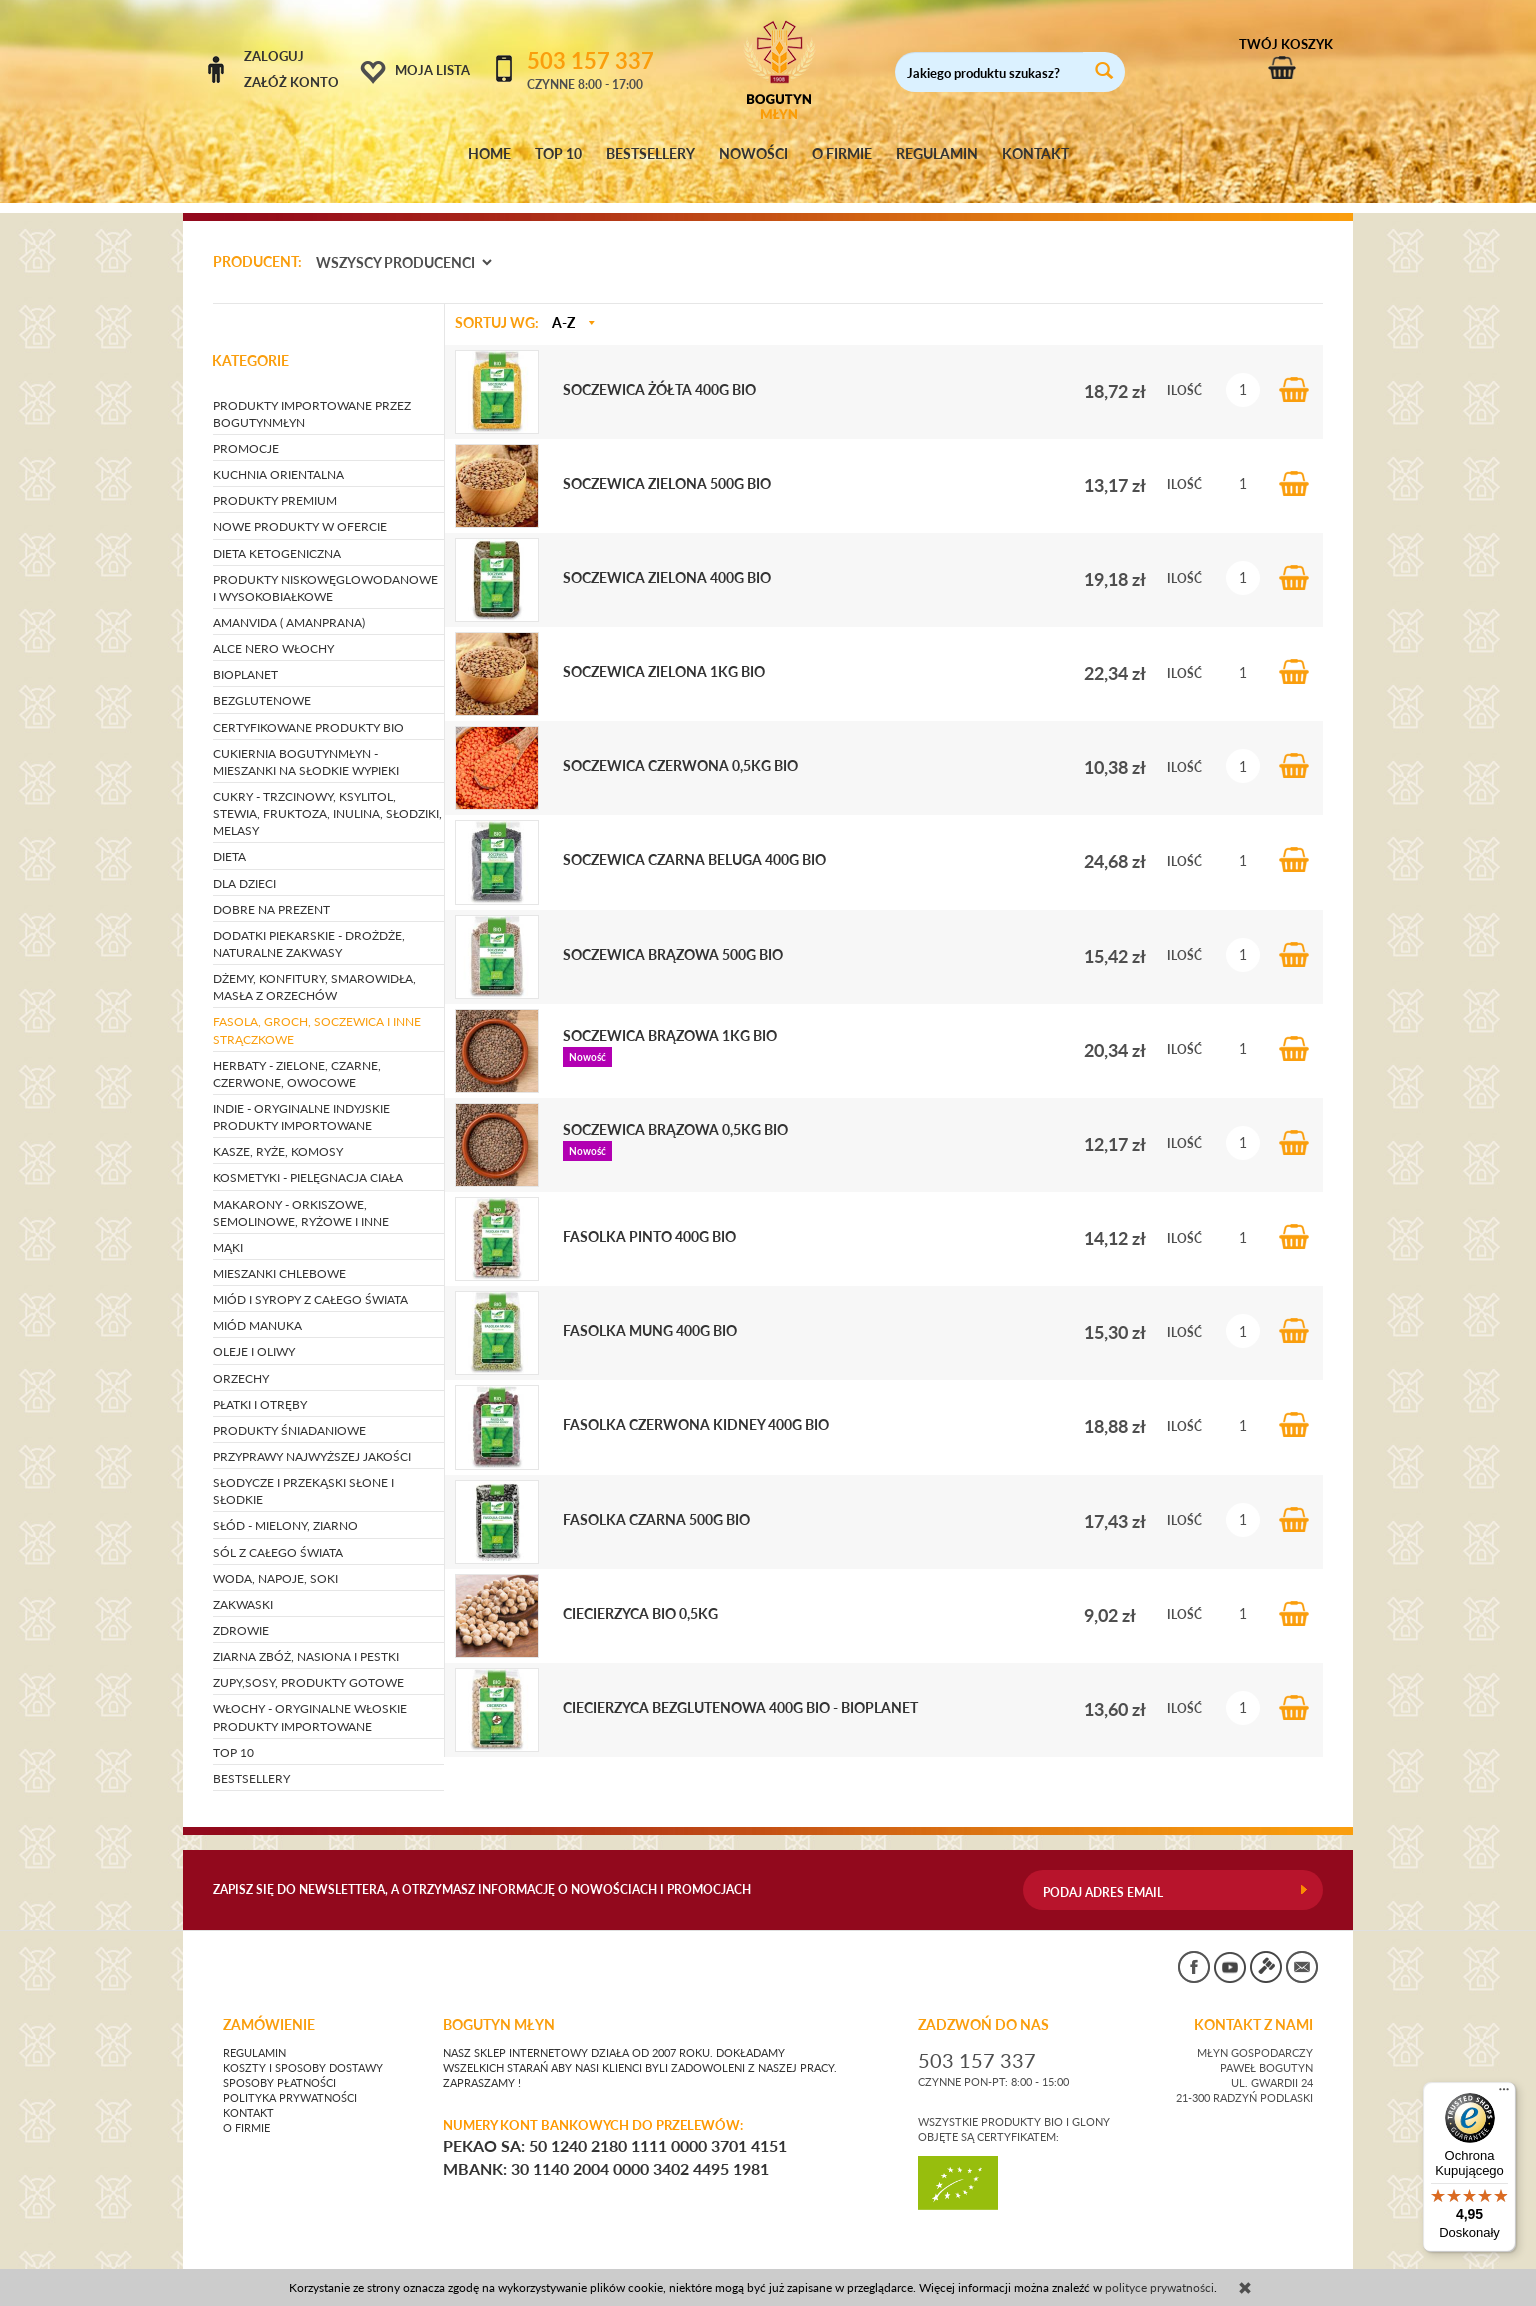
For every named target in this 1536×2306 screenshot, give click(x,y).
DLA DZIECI (244, 864)
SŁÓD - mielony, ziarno (285, 1507)
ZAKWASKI (243, 1585)
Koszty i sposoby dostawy (303, 2050)
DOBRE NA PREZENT (271, 890)
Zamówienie (269, 2007)
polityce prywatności (1159, 2287)
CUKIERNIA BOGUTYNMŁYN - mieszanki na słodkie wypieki (306, 743)
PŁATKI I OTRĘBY (260, 1385)
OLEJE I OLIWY (254, 1333)
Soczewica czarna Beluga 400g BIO (694, 842)
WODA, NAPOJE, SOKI (275, 1559)
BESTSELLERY (650, 154)
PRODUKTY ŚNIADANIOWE (289, 1411)
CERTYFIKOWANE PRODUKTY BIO (308, 708)
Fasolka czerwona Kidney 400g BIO (696, 1407)
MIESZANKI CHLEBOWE (279, 1254)
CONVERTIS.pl (1133, 2260)
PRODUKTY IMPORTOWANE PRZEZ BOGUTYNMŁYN (312, 395)
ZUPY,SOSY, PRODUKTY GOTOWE (308, 1664)
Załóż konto (291, 82)
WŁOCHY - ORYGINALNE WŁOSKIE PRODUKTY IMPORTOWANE (310, 1699)
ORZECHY (241, 1359)
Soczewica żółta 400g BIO (659, 371)
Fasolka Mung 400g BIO (650, 1313)
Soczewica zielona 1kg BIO (664, 653)
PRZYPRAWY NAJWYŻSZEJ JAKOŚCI (312, 1437)
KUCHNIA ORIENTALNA (278, 455)
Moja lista (432, 70)
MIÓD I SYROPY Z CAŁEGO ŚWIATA (310, 1280)
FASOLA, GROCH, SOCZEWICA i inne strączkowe (317, 1012)
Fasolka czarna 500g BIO (656, 1501)
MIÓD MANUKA (257, 1307)
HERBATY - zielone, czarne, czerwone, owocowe (297, 1055)
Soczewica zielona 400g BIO (667, 559)
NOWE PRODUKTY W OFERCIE (300, 508)
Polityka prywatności (290, 2080)
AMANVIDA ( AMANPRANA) (289, 603)
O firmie (246, 2110)
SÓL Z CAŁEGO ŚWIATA (278, 1533)
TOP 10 (558, 154)
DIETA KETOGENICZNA (277, 534)
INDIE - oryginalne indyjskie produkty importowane (301, 1098)
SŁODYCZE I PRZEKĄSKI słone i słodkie (303, 1472)
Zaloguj (274, 56)
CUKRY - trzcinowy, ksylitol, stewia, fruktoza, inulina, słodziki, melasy (327, 794)
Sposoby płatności (279, 2065)
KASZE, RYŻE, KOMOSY (278, 1133)
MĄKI (228, 1228)
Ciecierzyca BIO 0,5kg (640, 1595)
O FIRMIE (842, 154)
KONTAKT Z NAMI (1253, 2007)
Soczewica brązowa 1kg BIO (670, 1017)
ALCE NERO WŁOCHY (273, 629)
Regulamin (254, 2035)
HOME (489, 154)
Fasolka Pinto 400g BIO (649, 1218)
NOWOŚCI (753, 154)
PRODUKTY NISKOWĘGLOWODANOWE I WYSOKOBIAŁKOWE (325, 569)
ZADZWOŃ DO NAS (983, 2007)
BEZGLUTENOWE (262, 682)
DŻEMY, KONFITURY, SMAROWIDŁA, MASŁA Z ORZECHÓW (314, 968)
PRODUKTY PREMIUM (275, 482)
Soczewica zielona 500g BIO (667, 465)
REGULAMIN (937, 154)
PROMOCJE (246, 429)
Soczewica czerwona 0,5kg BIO (680, 748)
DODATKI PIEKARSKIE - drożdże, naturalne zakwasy (309, 925)
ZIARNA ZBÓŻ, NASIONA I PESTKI (306, 1637)
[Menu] (1504, 2094)
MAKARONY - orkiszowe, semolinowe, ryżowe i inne (301, 1194)
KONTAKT (1035, 154)
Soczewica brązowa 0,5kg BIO (675, 1111)
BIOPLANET (245, 656)
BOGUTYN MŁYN (499, 2007)
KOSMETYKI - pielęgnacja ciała (308, 1159)
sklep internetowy (1257, 2260)
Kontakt (248, 2095)
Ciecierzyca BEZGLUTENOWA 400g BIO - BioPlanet (740, 1689)
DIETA (229, 838)
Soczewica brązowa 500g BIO (673, 936)
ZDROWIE (241, 1611)
